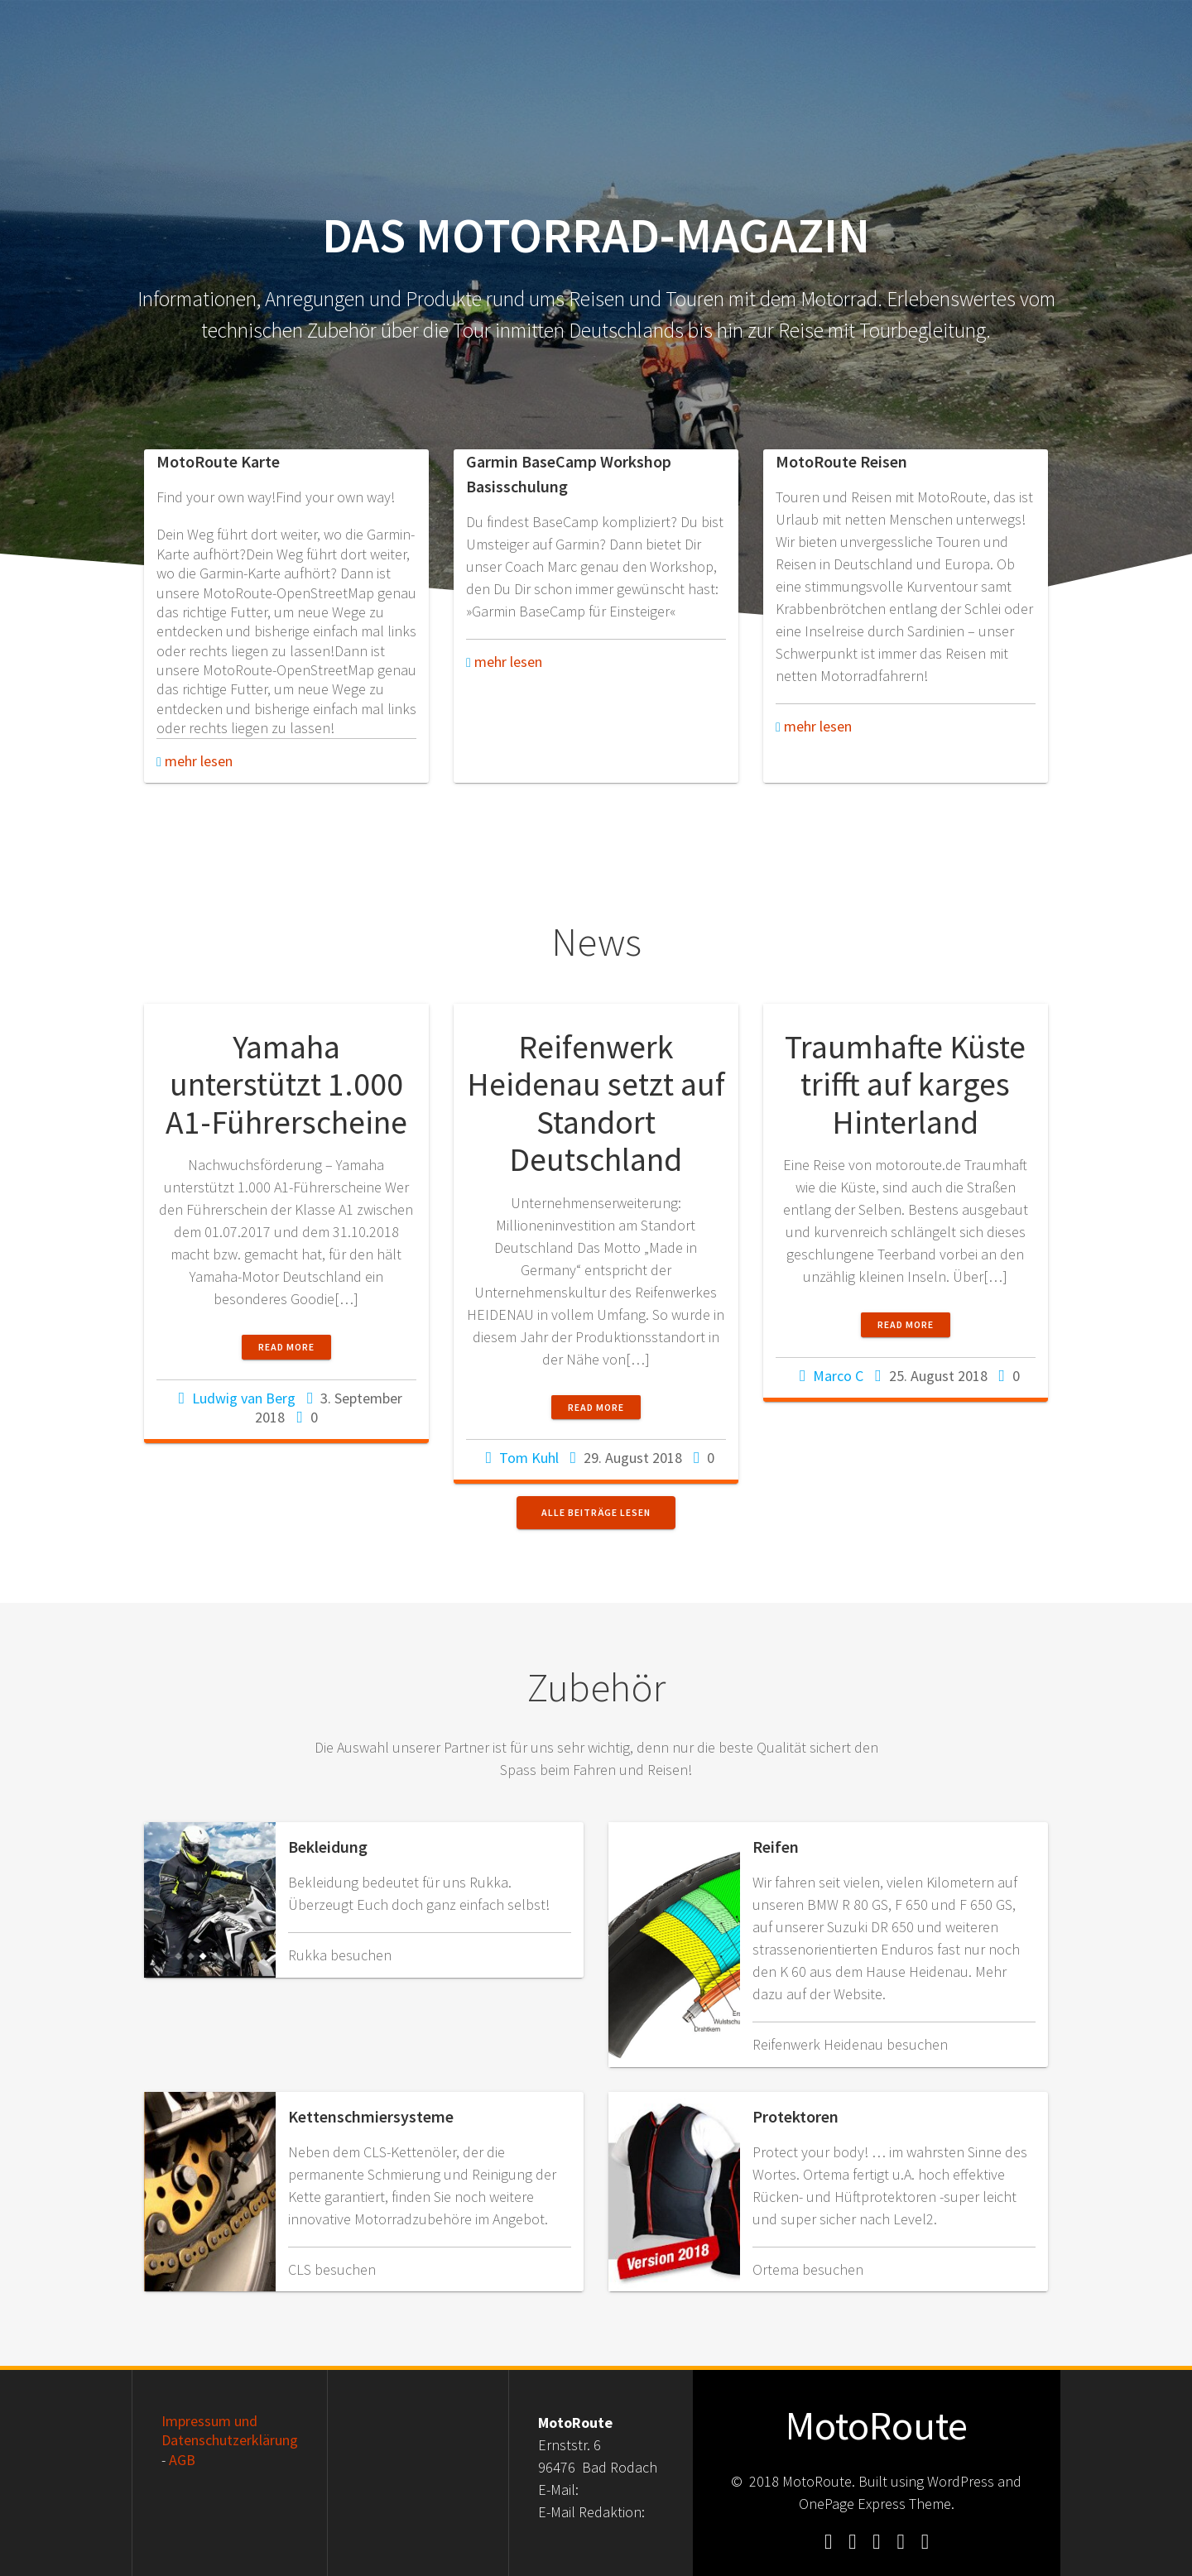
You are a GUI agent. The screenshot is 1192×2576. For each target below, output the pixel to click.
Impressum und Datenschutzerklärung (229, 2430)
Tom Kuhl (529, 1457)
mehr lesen (194, 760)
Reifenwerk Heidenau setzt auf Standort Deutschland (596, 1103)
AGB (182, 2459)
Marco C (838, 1375)
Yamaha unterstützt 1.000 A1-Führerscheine (286, 1084)
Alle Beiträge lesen (596, 1512)
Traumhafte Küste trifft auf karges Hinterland (905, 1084)
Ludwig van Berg (244, 1398)
